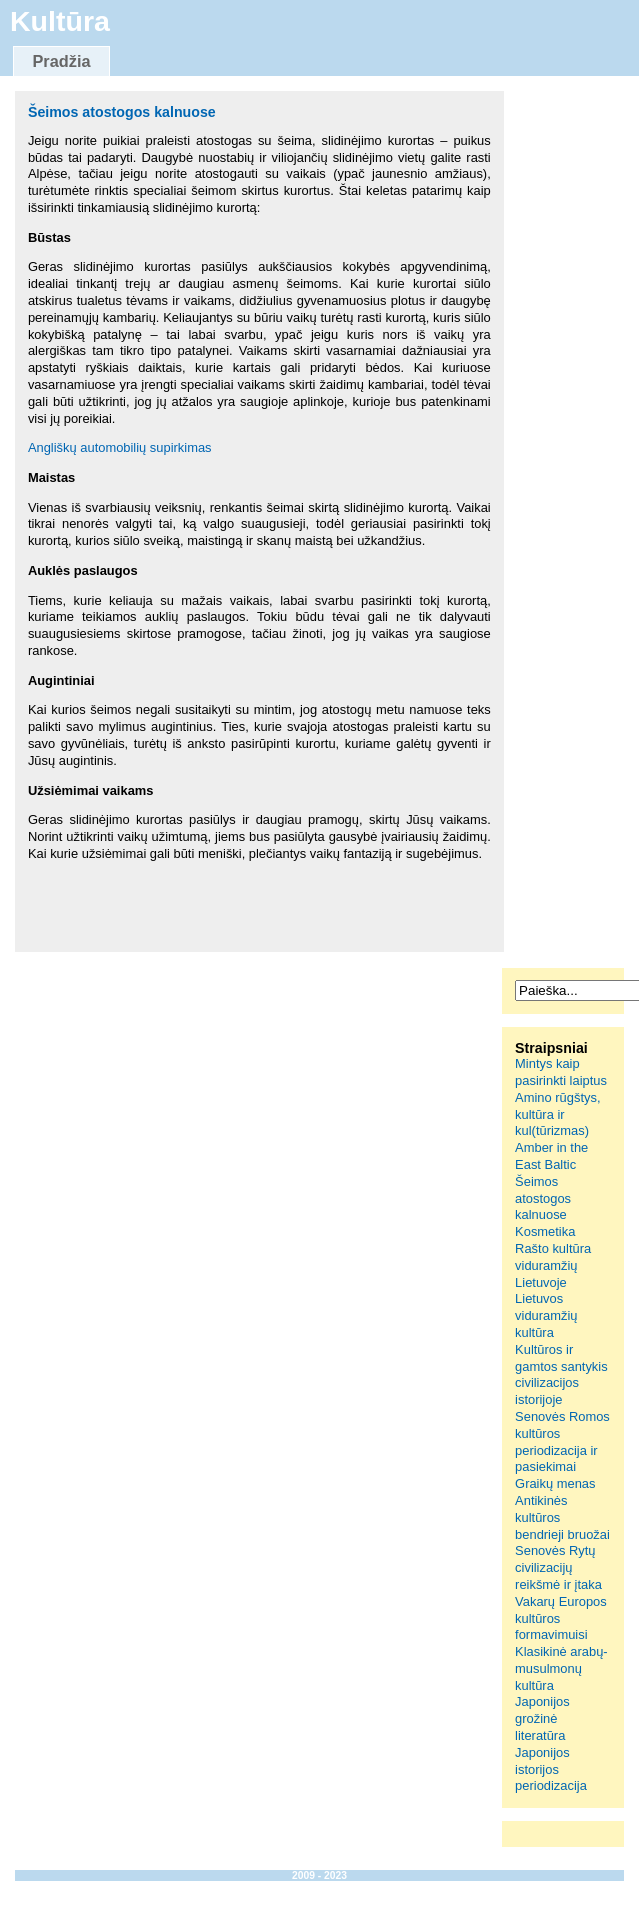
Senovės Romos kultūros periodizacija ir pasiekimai (562, 1441)
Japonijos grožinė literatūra (542, 1718)
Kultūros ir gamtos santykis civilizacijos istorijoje (561, 1374)
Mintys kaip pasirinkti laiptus (561, 1072)
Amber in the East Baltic (551, 1156)
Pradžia (61, 61)
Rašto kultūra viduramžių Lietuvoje (553, 1265)
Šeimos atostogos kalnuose (122, 112)
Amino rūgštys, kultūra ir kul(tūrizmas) (557, 1114)
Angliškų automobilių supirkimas (120, 447)
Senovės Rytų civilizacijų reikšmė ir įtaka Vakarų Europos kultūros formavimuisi (561, 1592)
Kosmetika (545, 1231)
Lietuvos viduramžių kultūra (546, 1315)
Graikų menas (555, 1483)
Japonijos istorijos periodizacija (551, 1769)
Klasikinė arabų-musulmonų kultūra (561, 1668)
